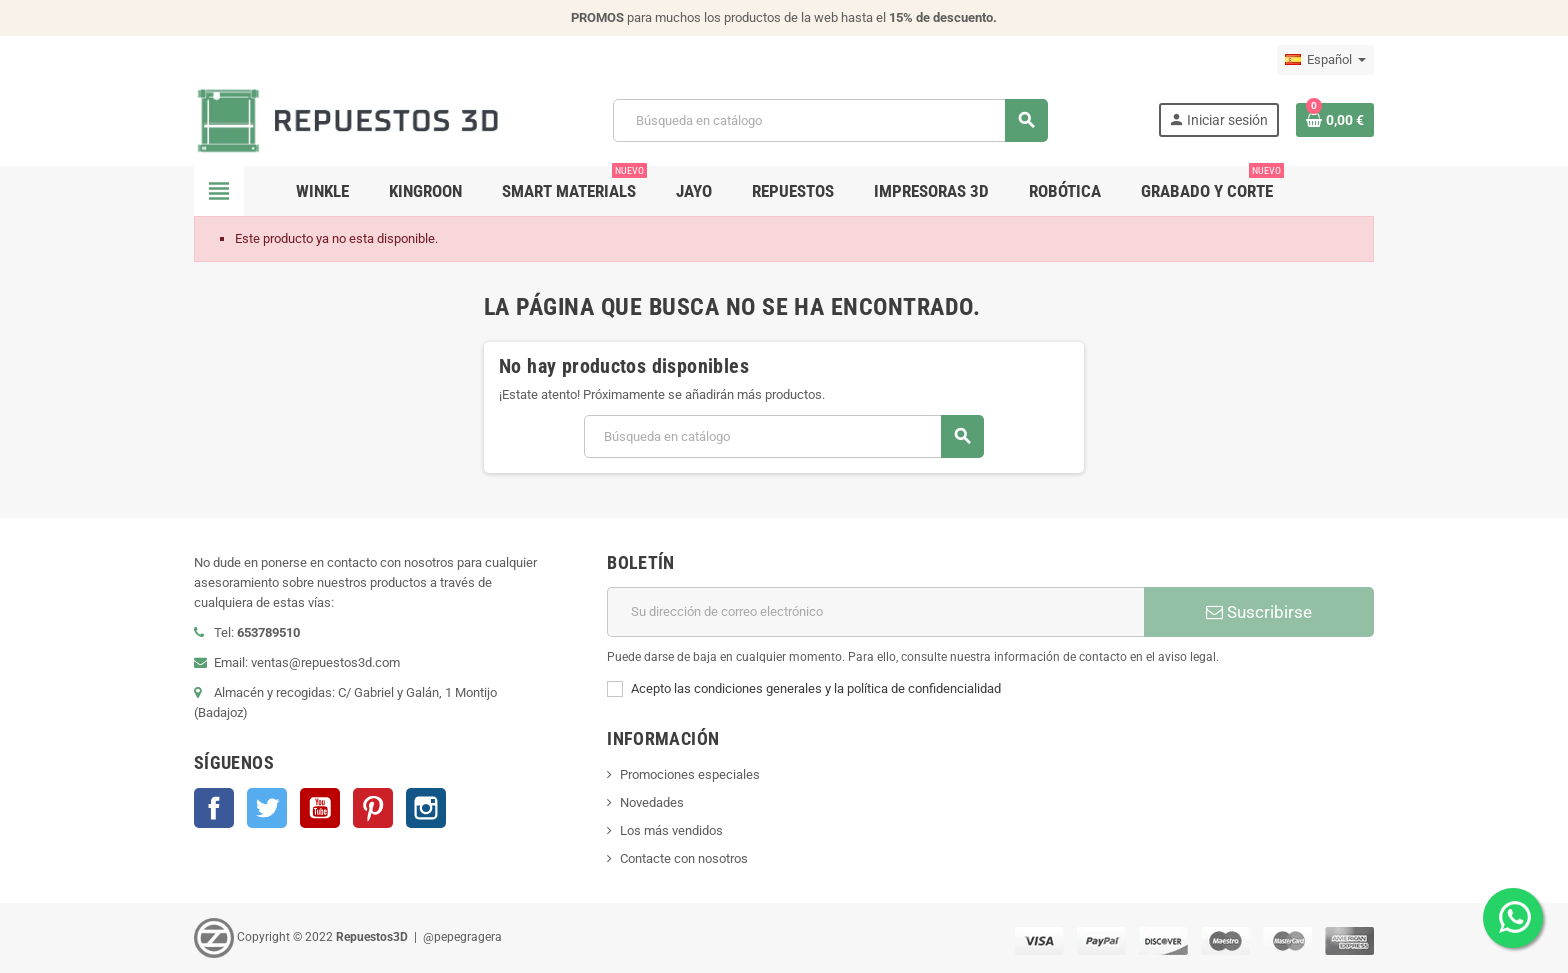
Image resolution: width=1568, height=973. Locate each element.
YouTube (320, 808)
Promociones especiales (690, 774)
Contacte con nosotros (684, 858)
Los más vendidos (671, 830)
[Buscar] (830, 120)
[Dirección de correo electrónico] (875, 612)
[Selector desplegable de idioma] (1325, 60)
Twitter (267, 808)
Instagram (426, 808)
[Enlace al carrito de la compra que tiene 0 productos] (1335, 120)
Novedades (652, 802)
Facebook (214, 808)
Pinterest (373, 808)
